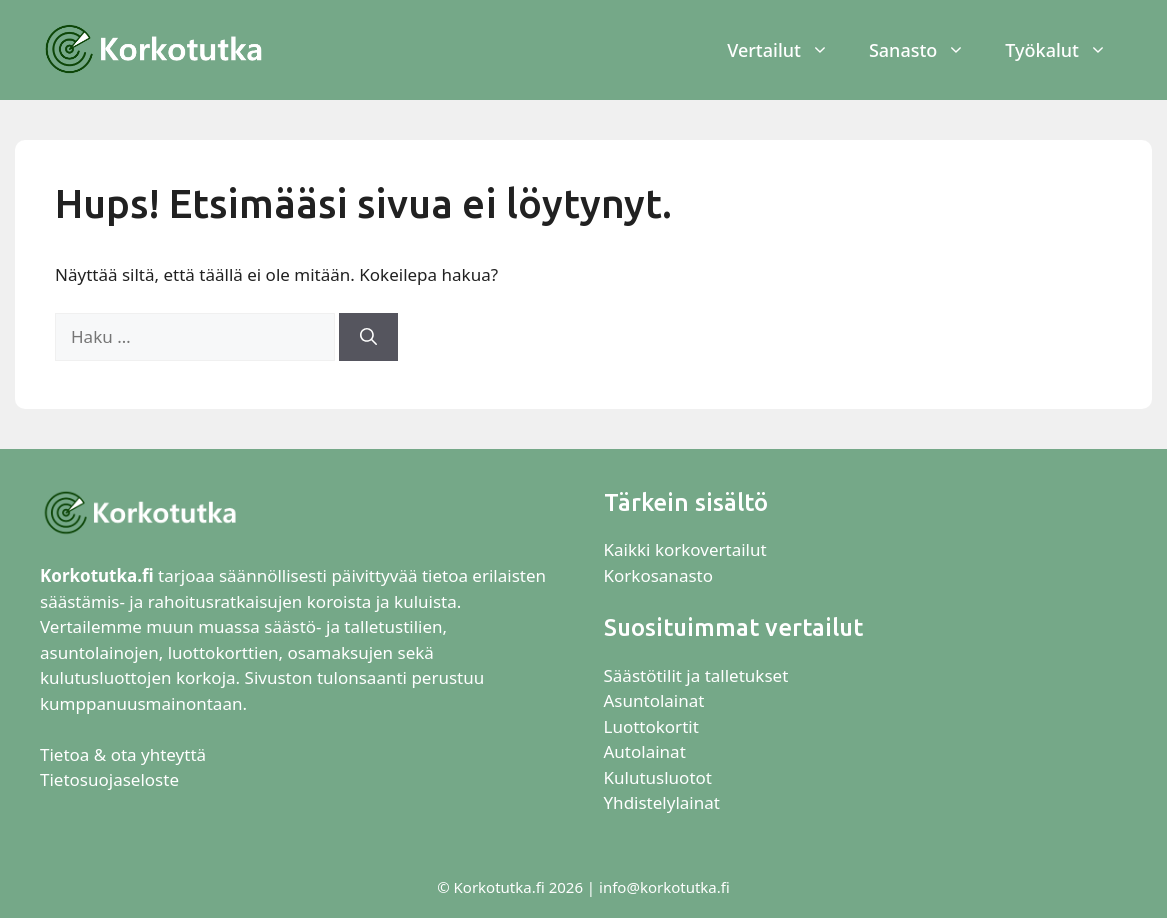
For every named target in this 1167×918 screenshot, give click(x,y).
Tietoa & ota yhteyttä (123, 754)
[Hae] (368, 337)
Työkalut (1066, 50)
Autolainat (645, 751)
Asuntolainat (654, 700)
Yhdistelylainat (662, 802)
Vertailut (788, 50)
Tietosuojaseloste (109, 779)
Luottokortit (654, 726)
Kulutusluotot (658, 777)
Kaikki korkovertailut (685, 549)
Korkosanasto (658, 575)
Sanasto (927, 50)
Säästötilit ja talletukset (696, 675)
